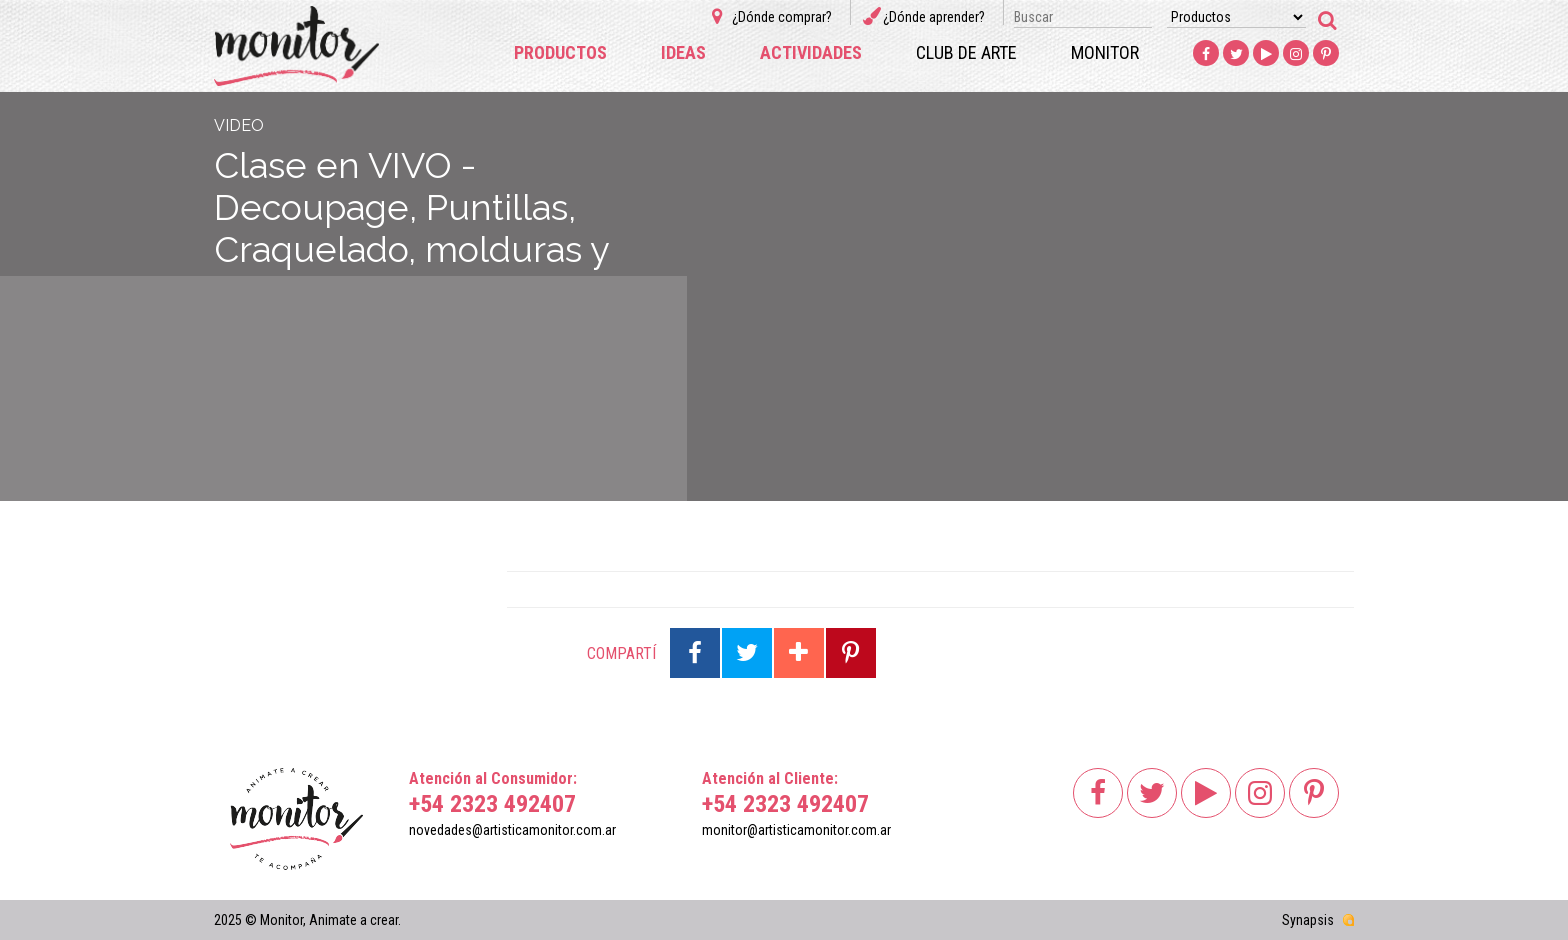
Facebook (1206, 54)
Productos (560, 52)
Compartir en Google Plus (799, 653)
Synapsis (1308, 920)
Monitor (1105, 52)
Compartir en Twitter (747, 653)
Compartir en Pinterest (851, 653)
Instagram (1296, 54)
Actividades (811, 52)
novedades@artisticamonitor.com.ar (512, 830)
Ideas (683, 52)
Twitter (1236, 54)
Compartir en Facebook (695, 653)
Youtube (1266, 54)
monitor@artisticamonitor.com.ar (796, 830)
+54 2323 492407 (492, 804)
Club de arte (966, 52)
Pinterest (1326, 54)
